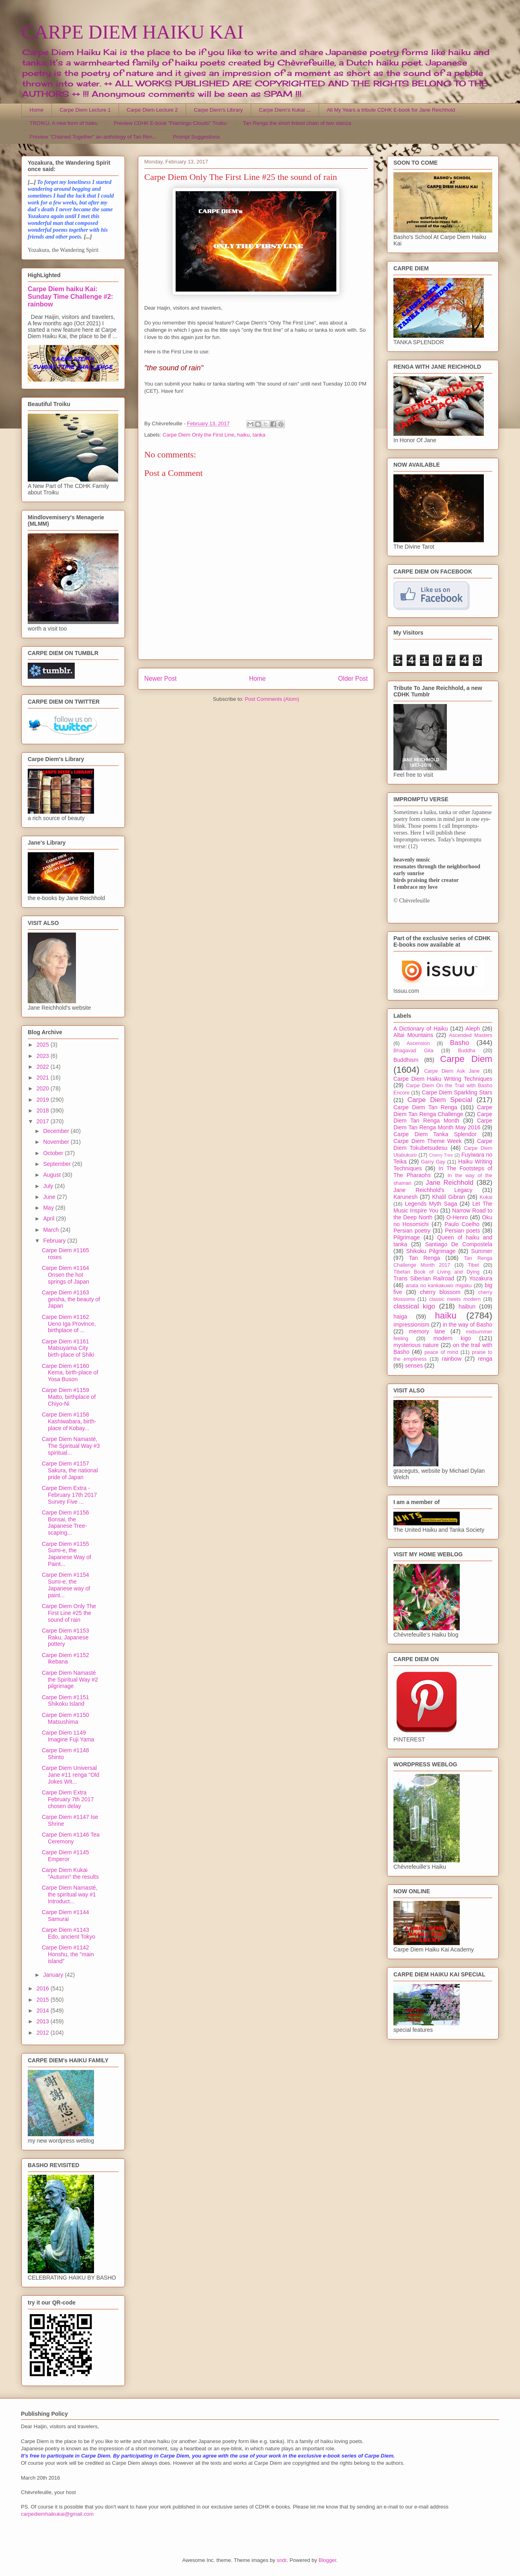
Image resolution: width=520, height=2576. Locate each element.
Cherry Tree (441, 1155)
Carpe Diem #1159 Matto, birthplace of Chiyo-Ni (69, 1397)
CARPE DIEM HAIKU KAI (132, 32)
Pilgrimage (406, 1237)
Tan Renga (424, 1258)
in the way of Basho (467, 1324)
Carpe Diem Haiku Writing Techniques (442, 1079)
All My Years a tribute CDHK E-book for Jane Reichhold (391, 110)
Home (37, 110)
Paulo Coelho (461, 1224)
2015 (44, 1999)
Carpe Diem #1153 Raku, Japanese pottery (65, 1637)
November (56, 1142)
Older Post (353, 678)
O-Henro (457, 1217)
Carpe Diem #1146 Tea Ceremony (71, 1838)
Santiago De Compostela (458, 1244)
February (55, 1240)
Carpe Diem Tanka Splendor (435, 1134)
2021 (44, 1077)
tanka (259, 435)
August (52, 1175)
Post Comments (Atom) (272, 699)
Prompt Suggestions (196, 137)
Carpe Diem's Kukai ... (285, 110)
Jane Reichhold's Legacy (433, 1190)
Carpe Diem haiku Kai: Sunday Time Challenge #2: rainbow (70, 296)
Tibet (473, 1265)
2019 (44, 1099)
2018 (44, 1110)
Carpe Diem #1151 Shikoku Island (65, 1700)
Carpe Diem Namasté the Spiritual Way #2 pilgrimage (70, 1680)
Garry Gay (433, 1162)
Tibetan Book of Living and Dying (436, 1272)
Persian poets (462, 1230)
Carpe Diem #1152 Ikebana (65, 1658)
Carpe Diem (466, 1059)
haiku (243, 435)
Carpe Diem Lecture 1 (85, 110)
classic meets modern (455, 1299)
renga (485, 1358)
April (49, 1218)
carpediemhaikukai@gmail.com (57, 2514)
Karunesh (405, 1197)
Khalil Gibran (448, 1197)
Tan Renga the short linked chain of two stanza (297, 123)
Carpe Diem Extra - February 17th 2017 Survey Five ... (69, 1495)
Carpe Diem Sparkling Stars (457, 1092)
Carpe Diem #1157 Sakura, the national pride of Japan (70, 1470)
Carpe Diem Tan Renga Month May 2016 (442, 1124)
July (49, 1186)
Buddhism (405, 1060)
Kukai (486, 1197)
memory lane (427, 1331)
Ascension (418, 1043)
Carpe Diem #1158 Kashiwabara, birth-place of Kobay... (69, 1421)
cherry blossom (440, 1292)
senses (414, 1365)
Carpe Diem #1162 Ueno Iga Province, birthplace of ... (69, 1324)
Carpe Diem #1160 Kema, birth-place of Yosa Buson (70, 1373)
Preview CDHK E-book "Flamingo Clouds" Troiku (170, 123)
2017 (44, 1121)
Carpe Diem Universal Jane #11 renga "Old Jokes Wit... (70, 1775)
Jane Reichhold (449, 1182)
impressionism (411, 1324)
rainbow (451, 1358)
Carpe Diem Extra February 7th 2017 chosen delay (68, 1799)
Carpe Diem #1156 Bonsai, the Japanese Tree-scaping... (65, 1522)
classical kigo (414, 1306)
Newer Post (160, 678)
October (54, 1153)
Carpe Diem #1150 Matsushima (65, 1718)
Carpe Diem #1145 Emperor (65, 1855)
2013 (44, 2021)
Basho (459, 1043)
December (56, 1131)
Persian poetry (411, 1230)
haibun (467, 1306)
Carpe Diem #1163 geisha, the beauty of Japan (71, 1299)
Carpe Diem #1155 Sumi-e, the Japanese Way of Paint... (66, 1554)
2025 (44, 1044)
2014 (44, 2010)
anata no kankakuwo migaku (438, 1285)
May (49, 1207)
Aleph (473, 1028)
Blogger (327, 2560)
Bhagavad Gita (413, 1050)
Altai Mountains (413, 1035)
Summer (481, 1251)
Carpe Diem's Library (218, 110)
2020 (44, 1088)
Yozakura (480, 1278)
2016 (44, 1988)
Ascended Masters (470, 1035)
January (54, 1975)
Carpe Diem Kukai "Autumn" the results (70, 1873)
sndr (282, 2560)
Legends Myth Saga (431, 1203)
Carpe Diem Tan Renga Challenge (442, 1110)
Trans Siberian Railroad (423, 1278)
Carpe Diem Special (439, 1100)
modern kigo (452, 1338)
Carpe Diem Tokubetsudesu (442, 1144)
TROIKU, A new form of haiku (64, 123)
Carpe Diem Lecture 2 (152, 110)
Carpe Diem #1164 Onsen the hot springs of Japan (65, 1275)
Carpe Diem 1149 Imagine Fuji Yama (68, 1736)
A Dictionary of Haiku (420, 1028)
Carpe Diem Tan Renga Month (442, 1117)
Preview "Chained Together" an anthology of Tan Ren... (93, 137)
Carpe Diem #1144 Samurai (65, 1915)
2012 (44, 2032)
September (57, 1164)
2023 (44, 1056)
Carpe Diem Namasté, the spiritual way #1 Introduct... (70, 1894)
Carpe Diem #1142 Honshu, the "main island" (68, 1954)
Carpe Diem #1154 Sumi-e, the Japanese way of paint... (66, 1585)
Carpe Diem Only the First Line (198, 435)
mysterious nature (416, 1345)
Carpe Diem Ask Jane (451, 1071)
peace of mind (441, 1352)
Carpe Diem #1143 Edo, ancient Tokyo (68, 1933)
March (51, 1230)
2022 (44, 1066)
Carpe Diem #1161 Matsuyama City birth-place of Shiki (68, 1348)
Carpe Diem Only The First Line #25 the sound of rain (69, 1613)
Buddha (466, 1050)
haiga (400, 1316)
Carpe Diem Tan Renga (425, 1107)
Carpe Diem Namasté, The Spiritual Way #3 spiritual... (71, 1446)
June (50, 1197)
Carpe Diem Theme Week (427, 1141)
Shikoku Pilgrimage (431, 1251)
